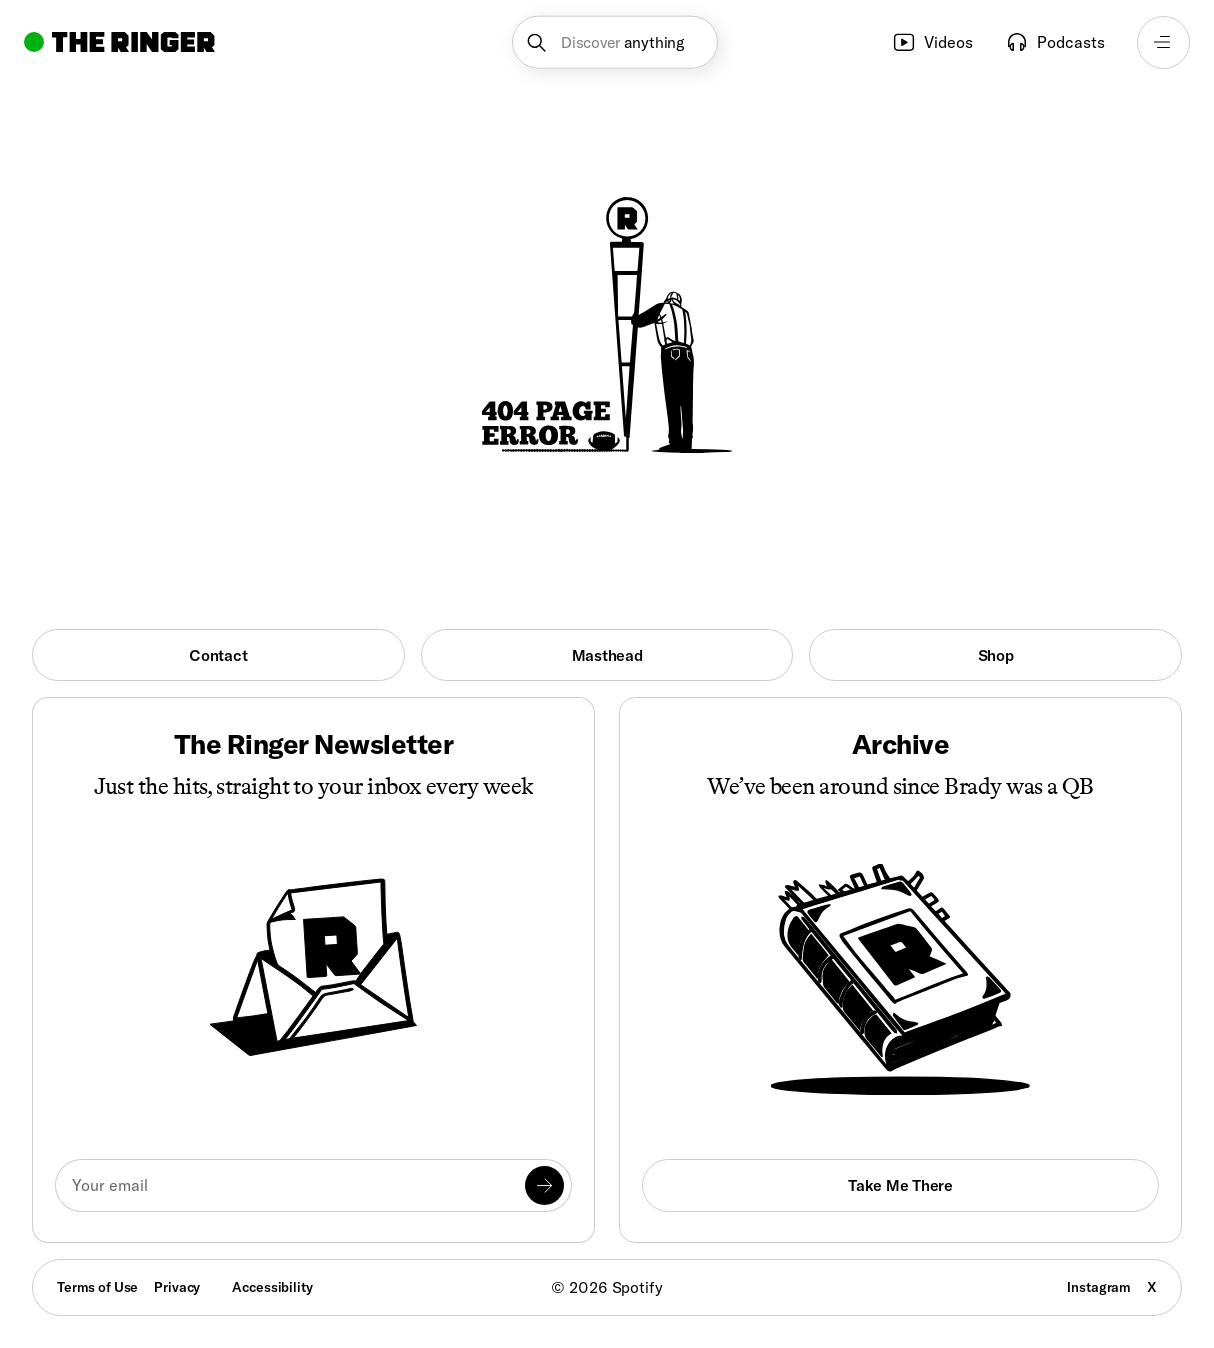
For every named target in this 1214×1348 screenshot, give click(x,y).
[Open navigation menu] (1163, 42)
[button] (615, 42)
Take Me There (900, 1185)
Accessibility (272, 1287)
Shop (996, 655)
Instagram (1099, 1287)
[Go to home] (119, 42)
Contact (218, 655)
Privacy (177, 1287)
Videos (932, 42)
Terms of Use (97, 1287)
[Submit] (544, 1185)
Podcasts (1055, 42)
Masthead (607, 655)
